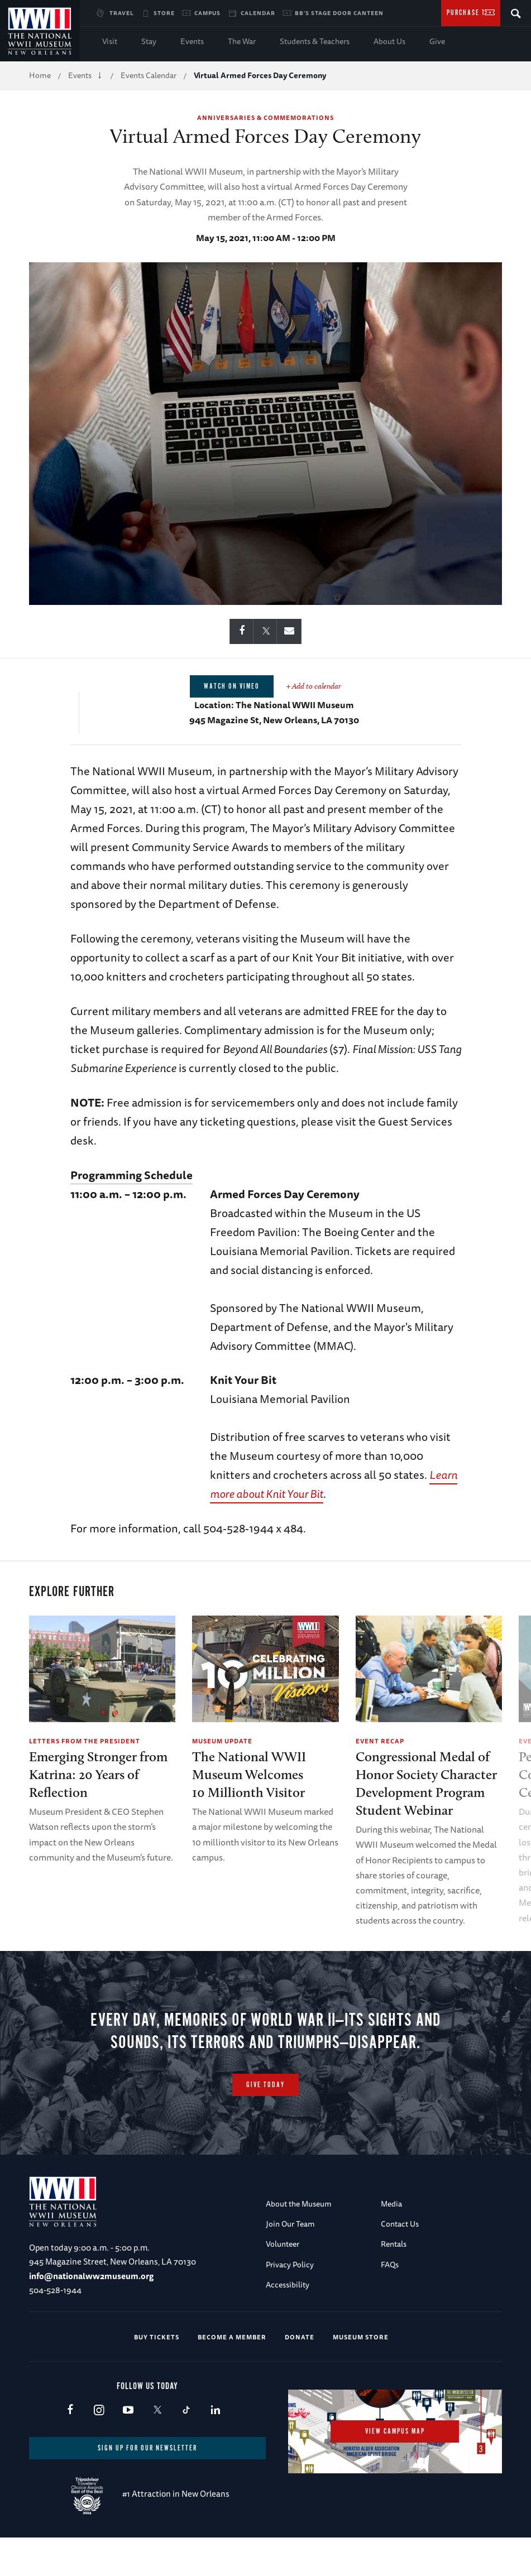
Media (391, 2242)
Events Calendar (148, 75)
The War (242, 41)
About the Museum (299, 2242)
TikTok (186, 2449)
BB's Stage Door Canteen (339, 12)
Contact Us (400, 2262)
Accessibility (287, 2323)
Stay (148, 41)
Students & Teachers (315, 41)
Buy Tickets (156, 2375)
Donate (299, 2375)
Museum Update (222, 1741)
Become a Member (232, 2375)
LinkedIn (215, 2449)
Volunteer (282, 2282)
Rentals (393, 2282)
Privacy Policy (290, 2303)
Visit (109, 41)
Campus (207, 12)
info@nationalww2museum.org (91, 2314)
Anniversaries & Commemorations (265, 117)
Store (164, 12)
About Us (389, 41)
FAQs (390, 2303)
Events (192, 41)
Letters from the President (84, 1741)
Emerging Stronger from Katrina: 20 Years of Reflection (98, 1774)
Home (40, 75)
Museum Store (361, 2375)
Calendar (258, 12)
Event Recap (380, 1741)
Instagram (99, 2449)
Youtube (128, 2449)
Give (437, 41)
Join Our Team (290, 2262)
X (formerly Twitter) (157, 2449)
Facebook (70, 2449)
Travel (121, 12)
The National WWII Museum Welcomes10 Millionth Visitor (249, 1774)
